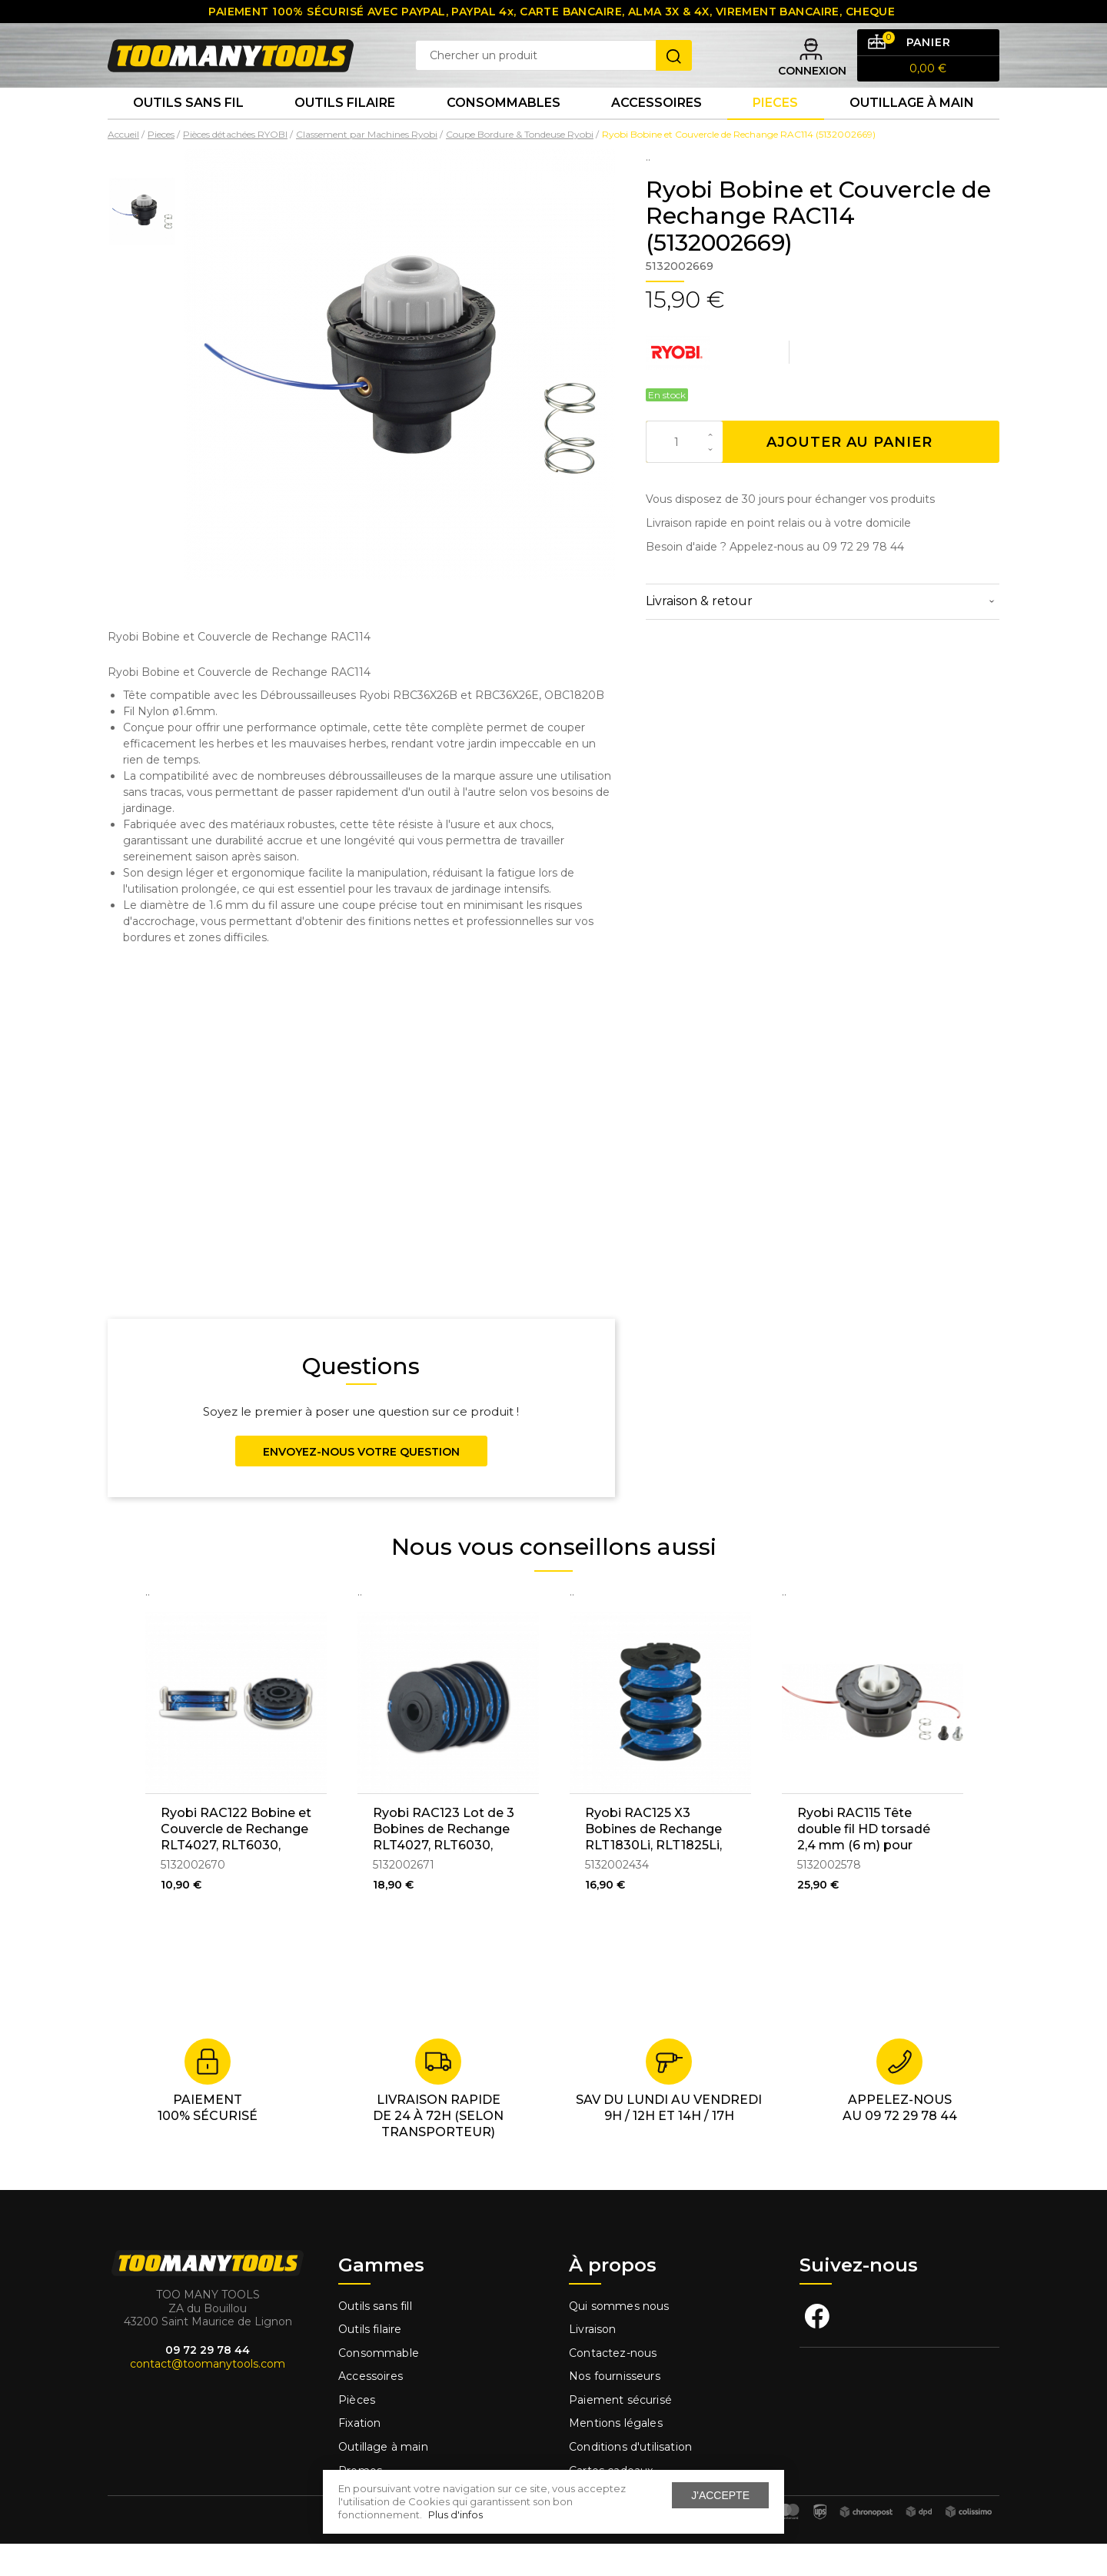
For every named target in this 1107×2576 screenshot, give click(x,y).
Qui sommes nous (619, 2338)
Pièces (356, 2432)
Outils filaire (369, 2361)
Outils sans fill (375, 2338)
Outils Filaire (344, 130)
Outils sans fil (188, 130)
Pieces (775, 130)
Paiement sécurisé (620, 2432)
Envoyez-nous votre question (361, 1484)
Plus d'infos (455, 2514)
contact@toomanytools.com (207, 2396)
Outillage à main (911, 130)
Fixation (359, 2455)
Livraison (593, 2361)
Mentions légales (617, 2455)
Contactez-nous (613, 2385)
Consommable (378, 2385)
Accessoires (656, 130)
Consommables (503, 130)
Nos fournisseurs (614, 2408)
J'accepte (720, 2495)
